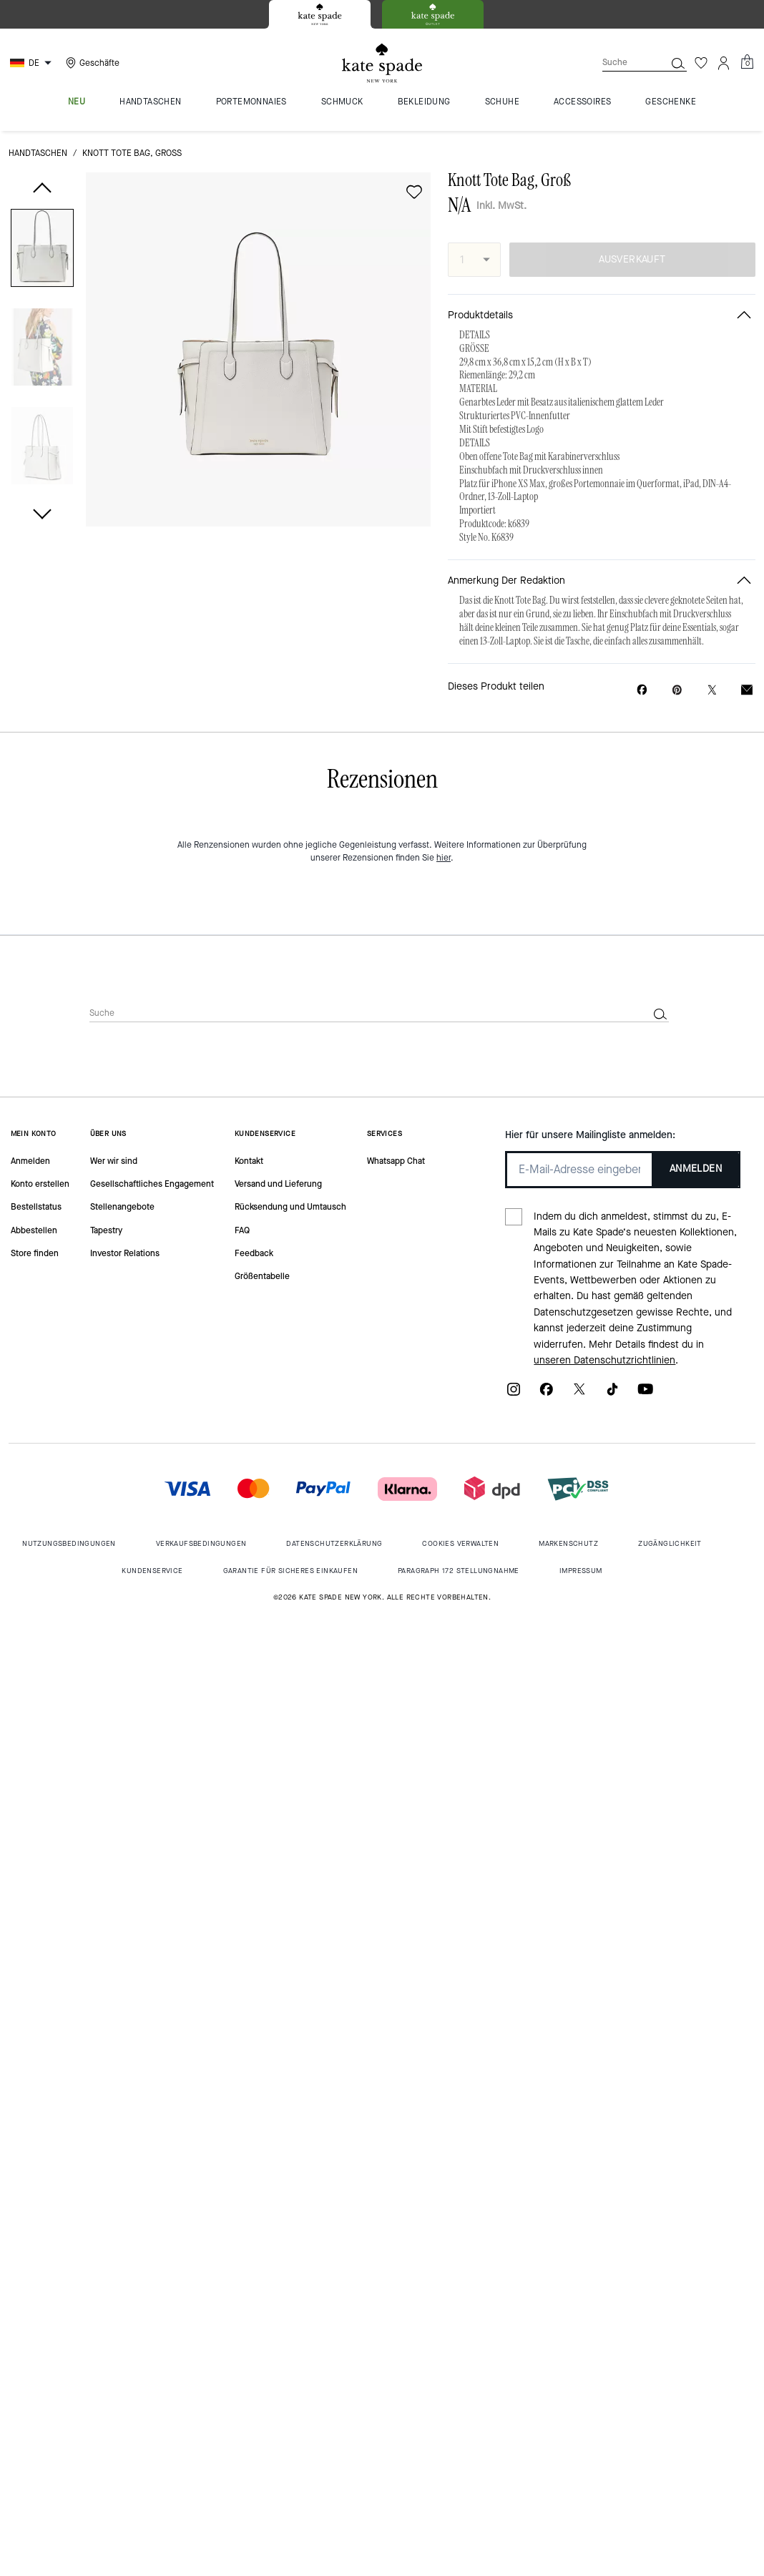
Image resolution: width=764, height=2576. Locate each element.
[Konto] (724, 63)
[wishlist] (414, 192)
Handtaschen (38, 153)
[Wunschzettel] (701, 63)
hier (443, 857)
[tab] (320, 14)
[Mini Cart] (746, 62)
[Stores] (90, 63)
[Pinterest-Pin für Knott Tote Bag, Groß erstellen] (677, 690)
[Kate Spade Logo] (382, 63)
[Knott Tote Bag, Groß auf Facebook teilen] (642, 689)
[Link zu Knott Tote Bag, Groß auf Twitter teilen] (712, 690)
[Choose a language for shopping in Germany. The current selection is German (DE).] (33, 63)
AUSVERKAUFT (632, 259)
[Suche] (622, 62)
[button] (42, 251)
